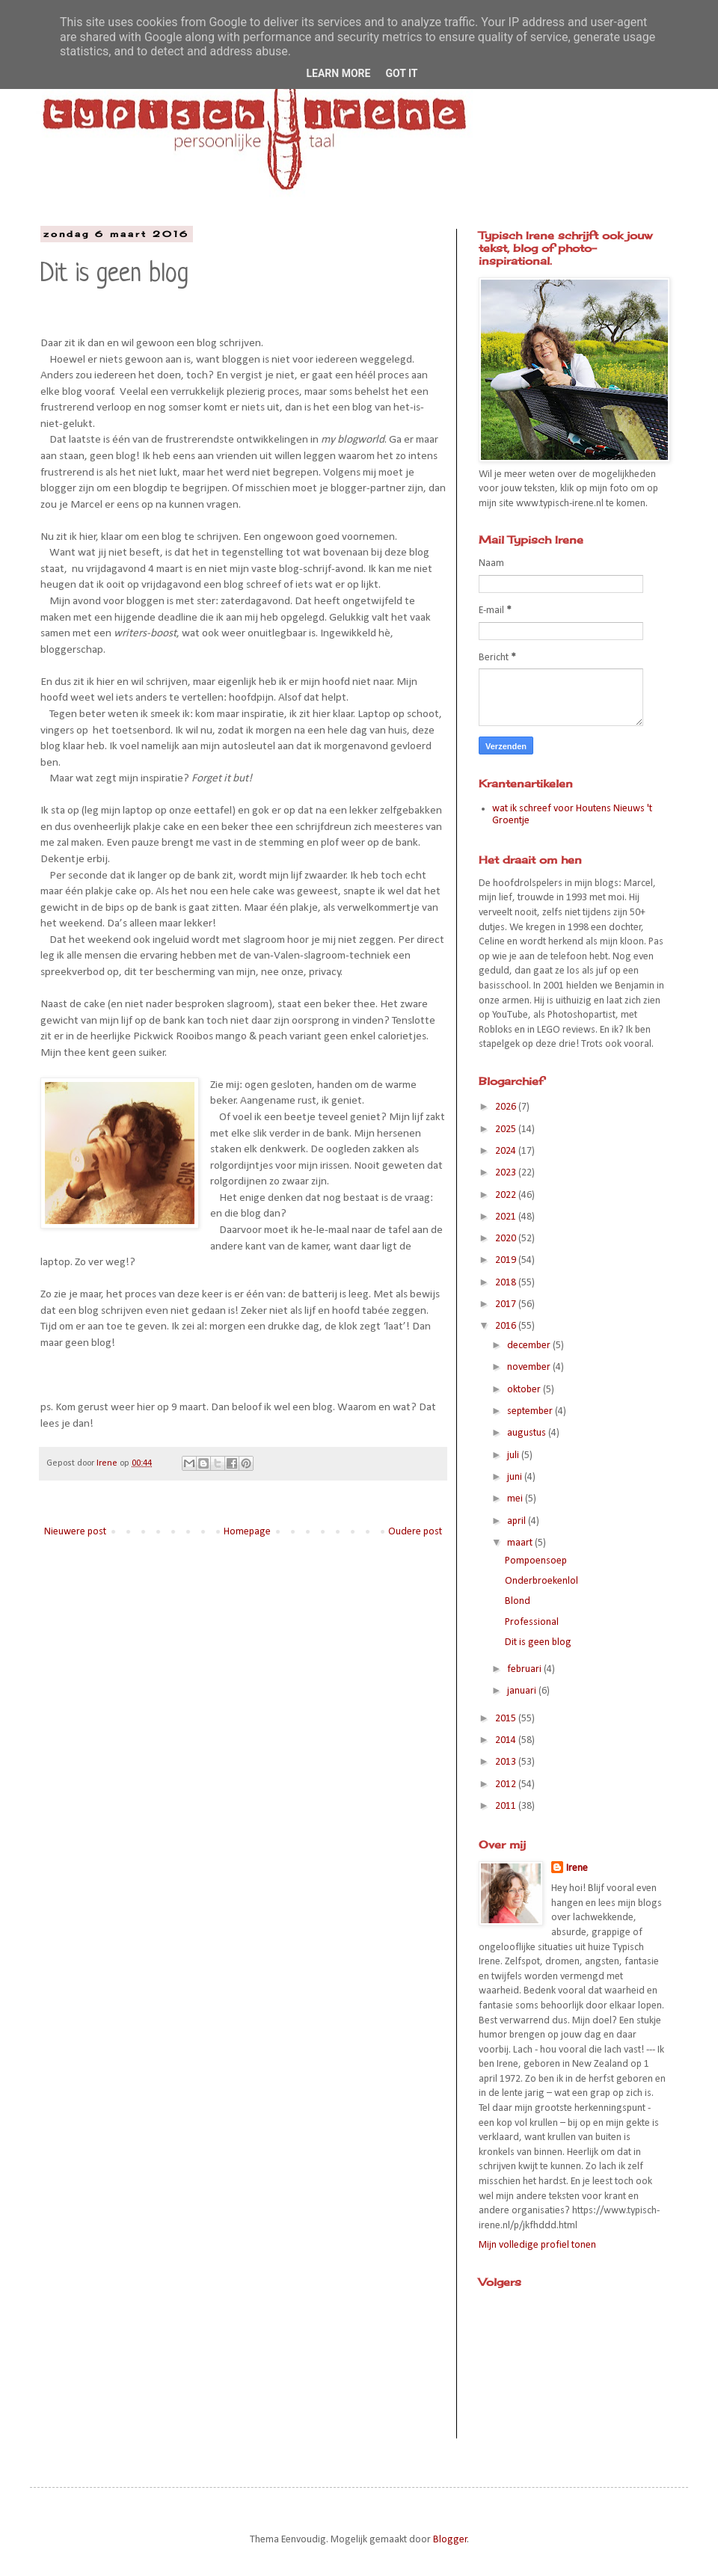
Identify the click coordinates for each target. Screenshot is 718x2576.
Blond (517, 1601)
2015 (506, 1718)
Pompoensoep (536, 1561)
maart (521, 1543)
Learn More (338, 73)
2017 (506, 1304)
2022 (506, 1195)
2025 (506, 1129)
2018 (506, 1282)
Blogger (450, 2539)
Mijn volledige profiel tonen (537, 2245)
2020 (506, 1238)
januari (522, 1691)
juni (515, 1477)
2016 (506, 1326)
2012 (506, 1784)
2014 (506, 1740)
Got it (401, 73)
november (530, 1367)
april (517, 1521)
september (531, 1411)
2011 (506, 1806)
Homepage (247, 1531)
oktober (525, 1389)
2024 (506, 1151)
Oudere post (415, 1531)
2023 (506, 1172)
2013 (506, 1762)
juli (514, 1455)
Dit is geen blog (538, 1642)
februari (525, 1669)
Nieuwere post (75, 1531)
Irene (577, 1868)
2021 (506, 1217)
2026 (506, 1107)
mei (516, 1498)
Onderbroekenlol (541, 1581)
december (530, 1345)
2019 (506, 1260)
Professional (532, 1622)
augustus (527, 1433)
